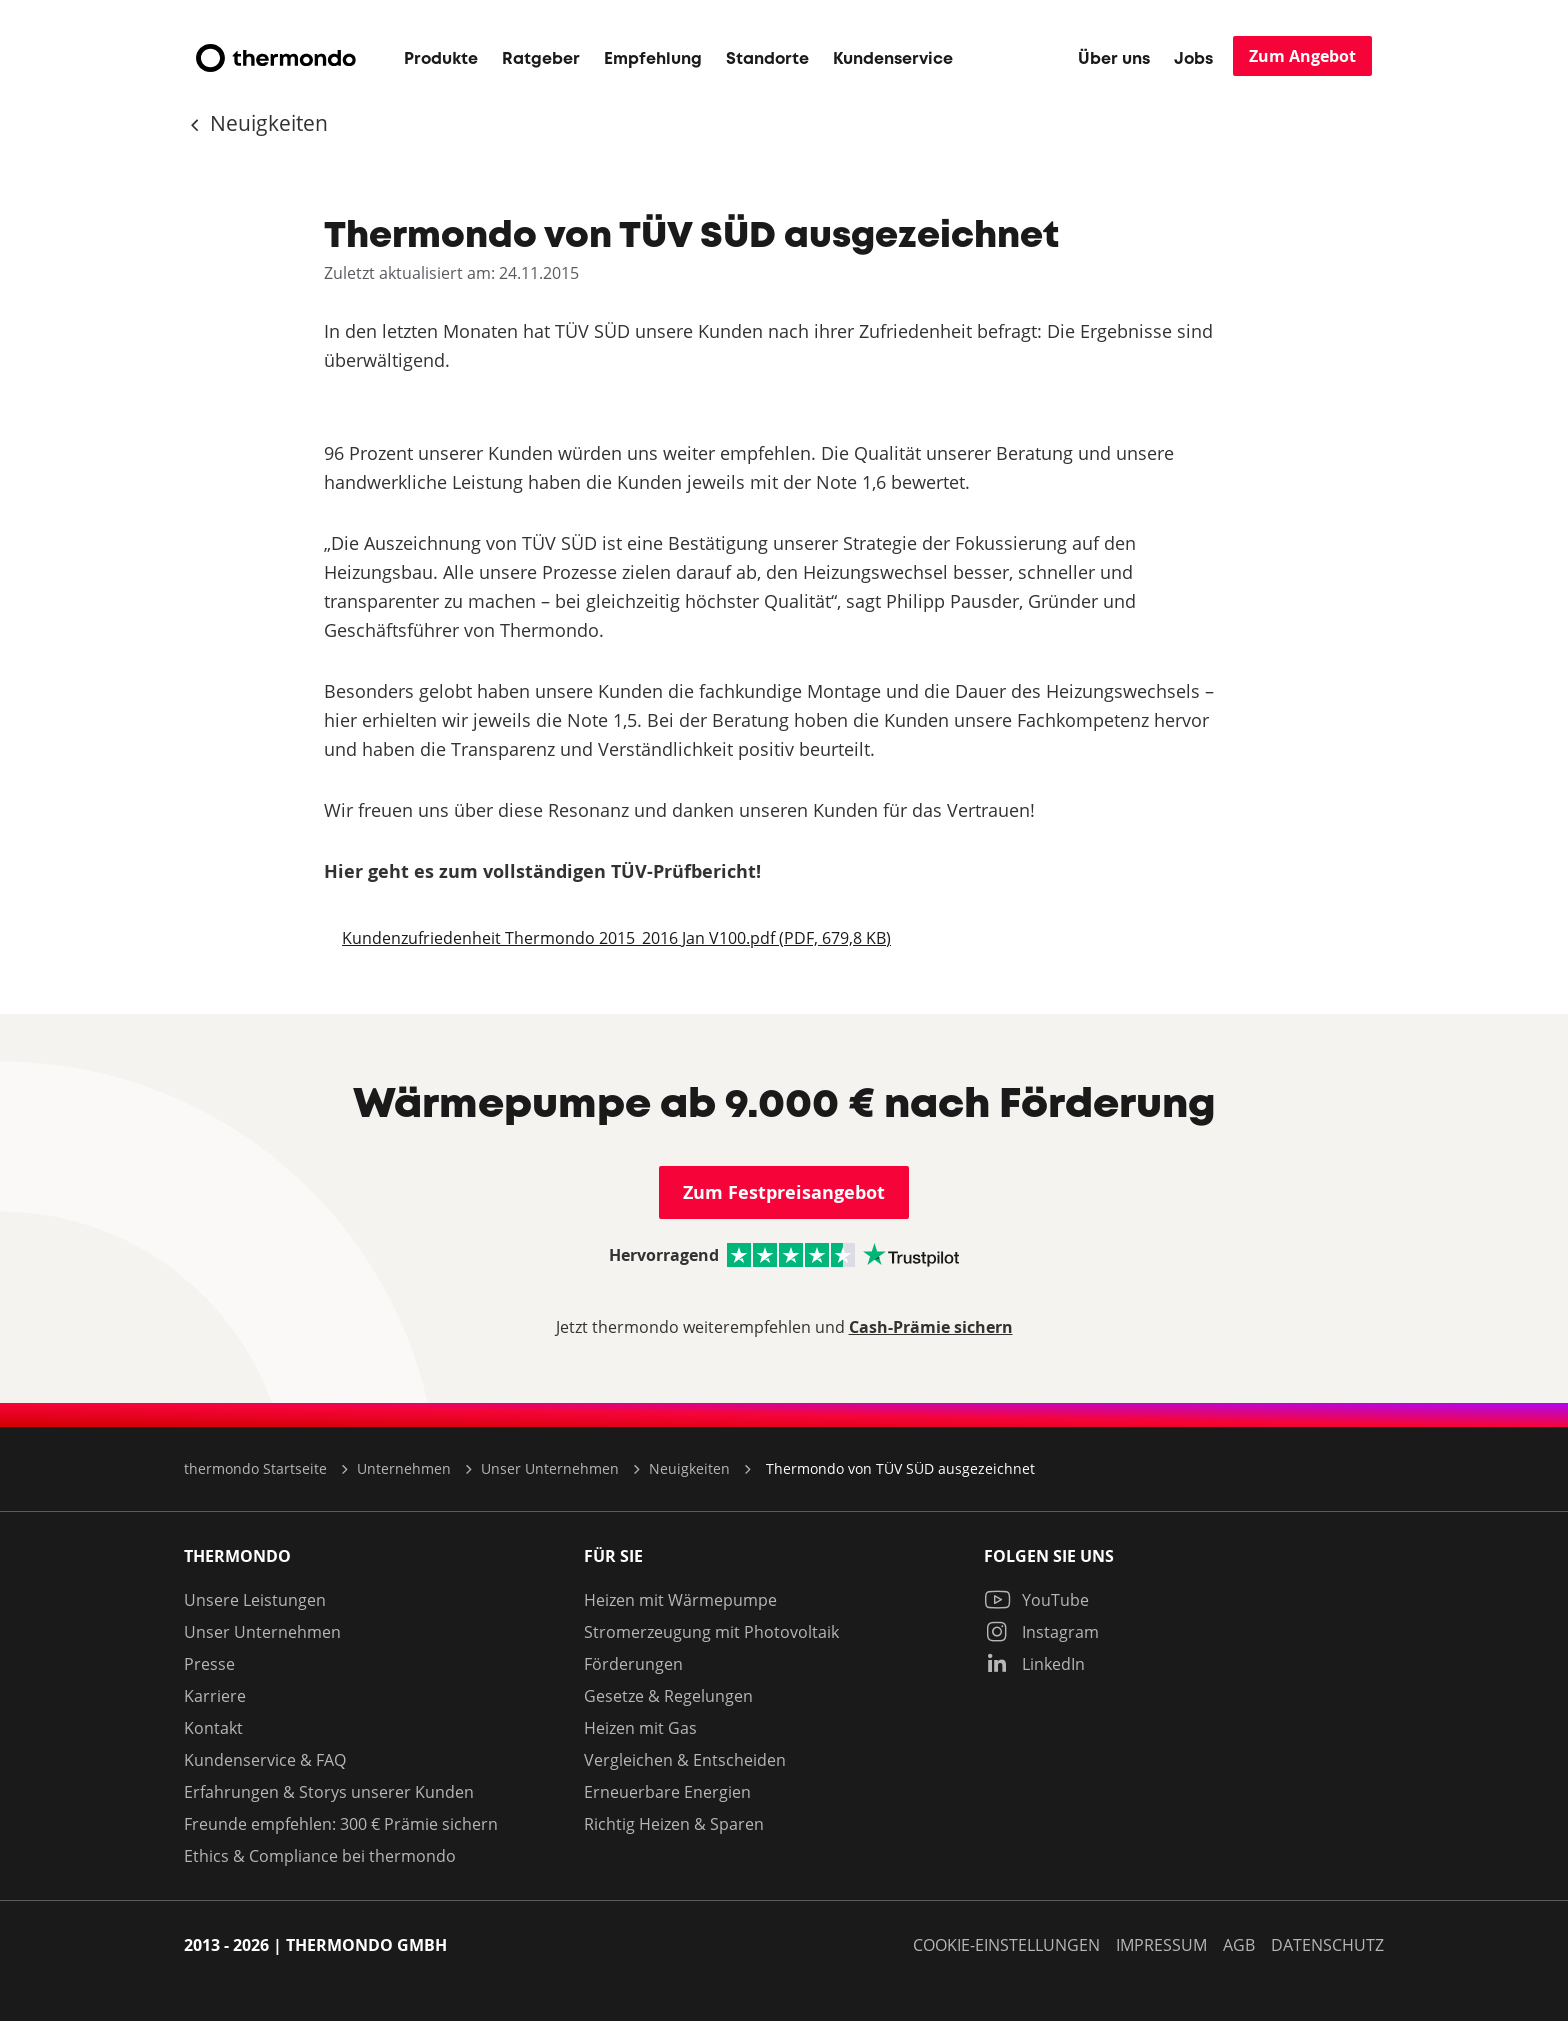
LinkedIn (1034, 1664)
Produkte (441, 59)
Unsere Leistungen (255, 1600)
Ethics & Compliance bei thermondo (320, 1856)
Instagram (1041, 1632)
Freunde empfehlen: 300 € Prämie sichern (341, 1824)
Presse (209, 1664)
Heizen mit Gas (640, 1728)
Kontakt (213, 1728)
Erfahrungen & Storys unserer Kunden (329, 1792)
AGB (1239, 1945)
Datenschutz (1327, 1945)
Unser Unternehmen (262, 1632)
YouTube (1036, 1600)
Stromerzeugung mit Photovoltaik (711, 1632)
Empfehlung (653, 59)
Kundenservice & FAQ (265, 1760)
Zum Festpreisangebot (784, 1192)
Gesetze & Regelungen (668, 1696)
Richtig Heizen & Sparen (674, 1824)
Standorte (767, 59)
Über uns (1114, 59)
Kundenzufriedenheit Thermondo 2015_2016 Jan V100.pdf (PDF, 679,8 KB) (616, 938)
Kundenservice (893, 59)
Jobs (1193, 59)
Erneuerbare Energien (667, 1792)
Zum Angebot (1302, 56)
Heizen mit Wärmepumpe (680, 1600)
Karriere (215, 1696)
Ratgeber (541, 59)
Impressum (1161, 1945)
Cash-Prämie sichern (931, 1327)
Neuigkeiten (266, 123)
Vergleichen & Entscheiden (685, 1760)
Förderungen (633, 1664)
